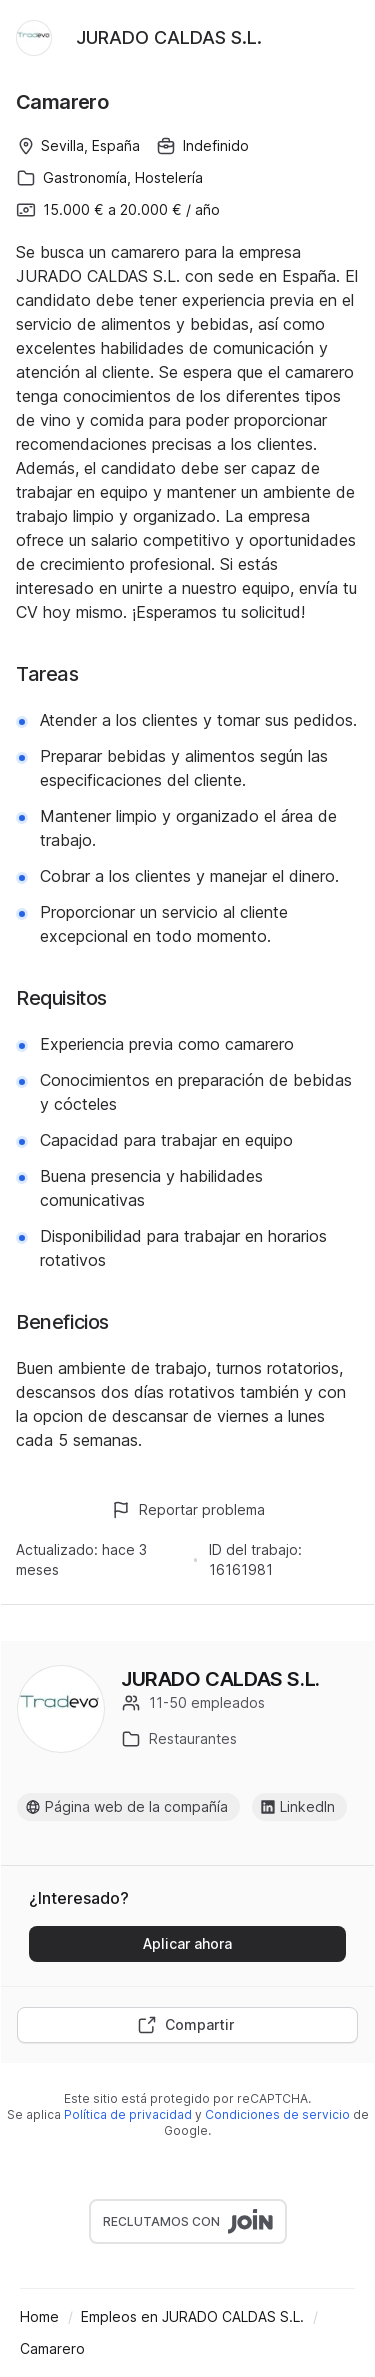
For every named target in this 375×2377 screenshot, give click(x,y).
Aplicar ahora (187, 1943)
